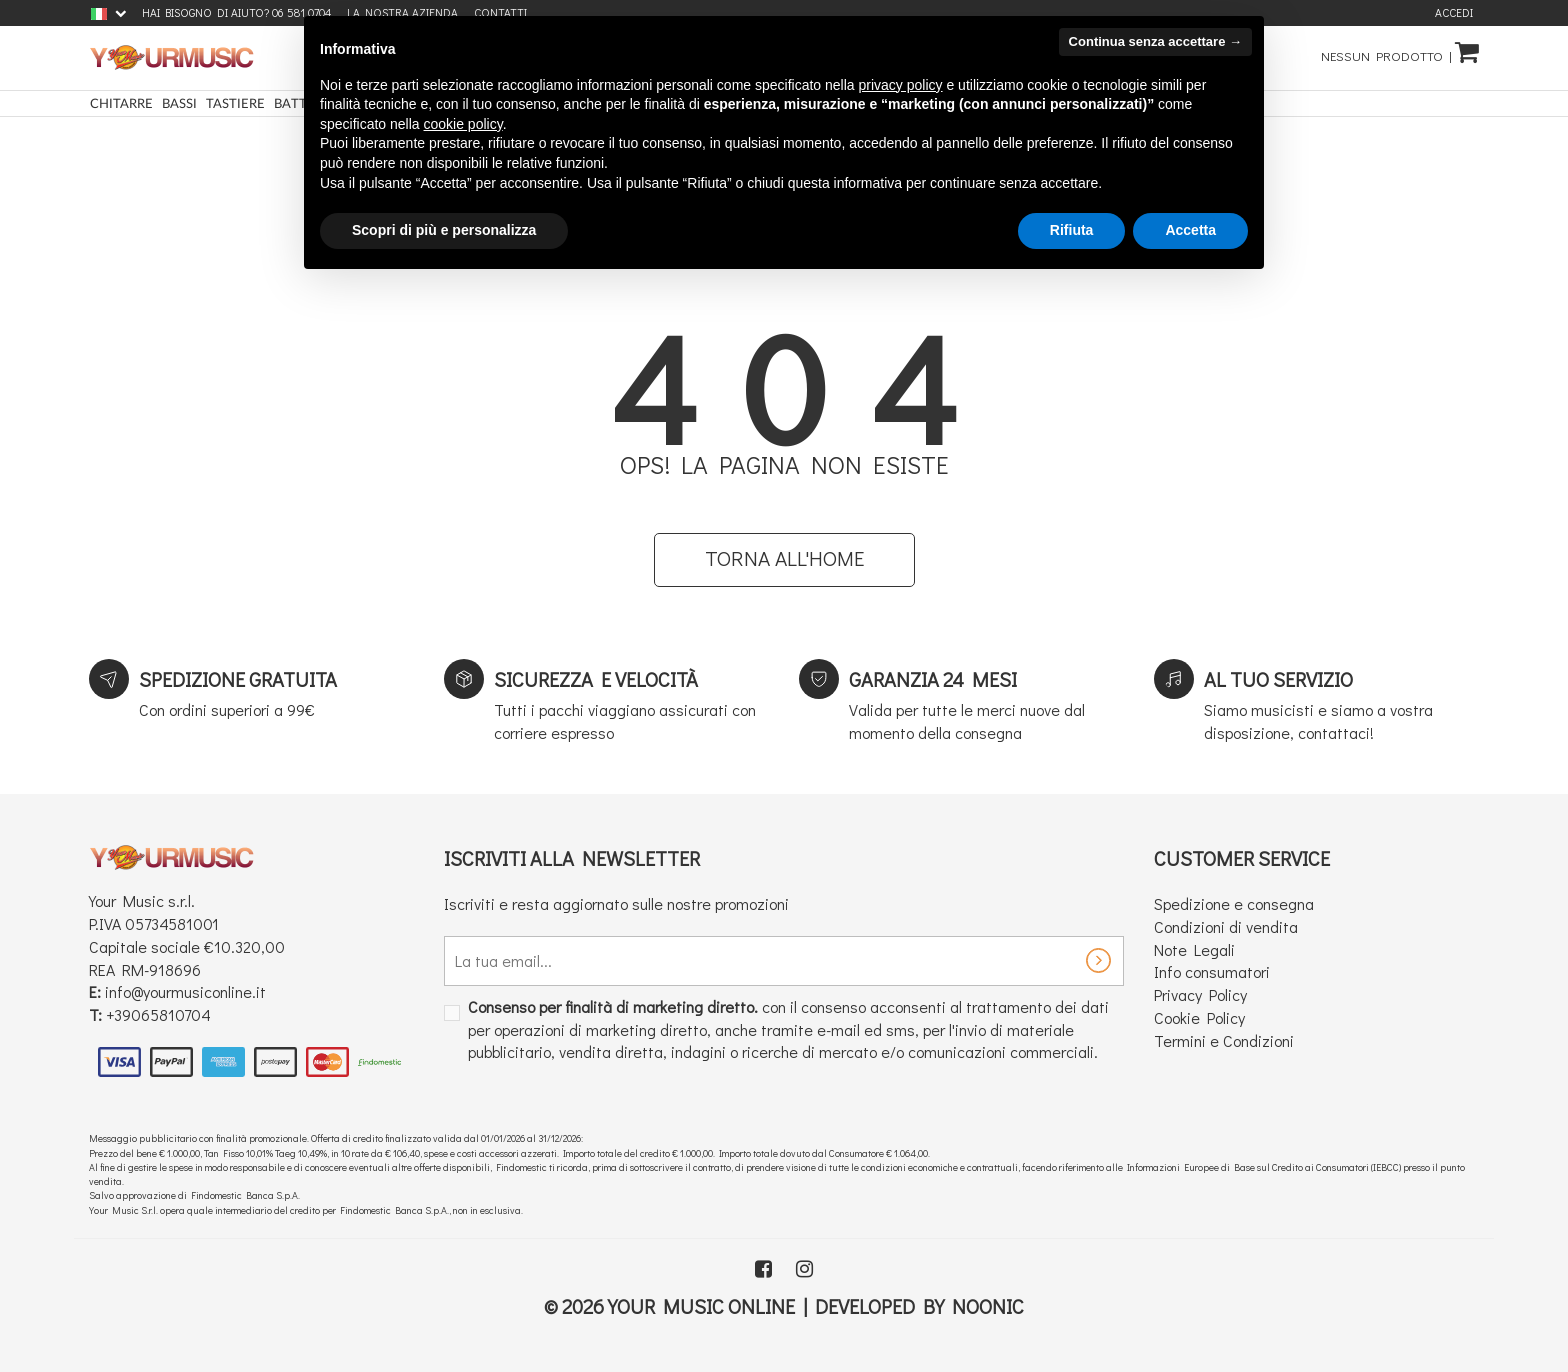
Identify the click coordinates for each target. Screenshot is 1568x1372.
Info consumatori (1212, 973)
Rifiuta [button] (1072, 230)
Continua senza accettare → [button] (1155, 41)
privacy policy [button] (901, 85)
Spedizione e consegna (1234, 904)
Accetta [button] (1190, 230)
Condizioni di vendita (1226, 927)
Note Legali (1194, 950)
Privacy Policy (1200, 996)
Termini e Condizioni (1224, 1041)
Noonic (988, 1307)
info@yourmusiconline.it (185, 993)
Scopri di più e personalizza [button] (444, 230)
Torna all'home (784, 560)
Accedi (1454, 12)
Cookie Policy (1199, 1018)
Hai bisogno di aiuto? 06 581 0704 (236, 12)
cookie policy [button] (463, 124)
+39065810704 (158, 1016)
